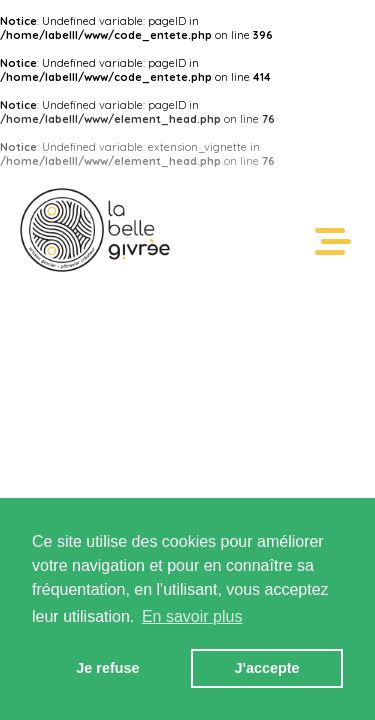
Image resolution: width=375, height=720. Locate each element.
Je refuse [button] (107, 668)
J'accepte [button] (267, 668)
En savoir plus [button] (192, 616)
